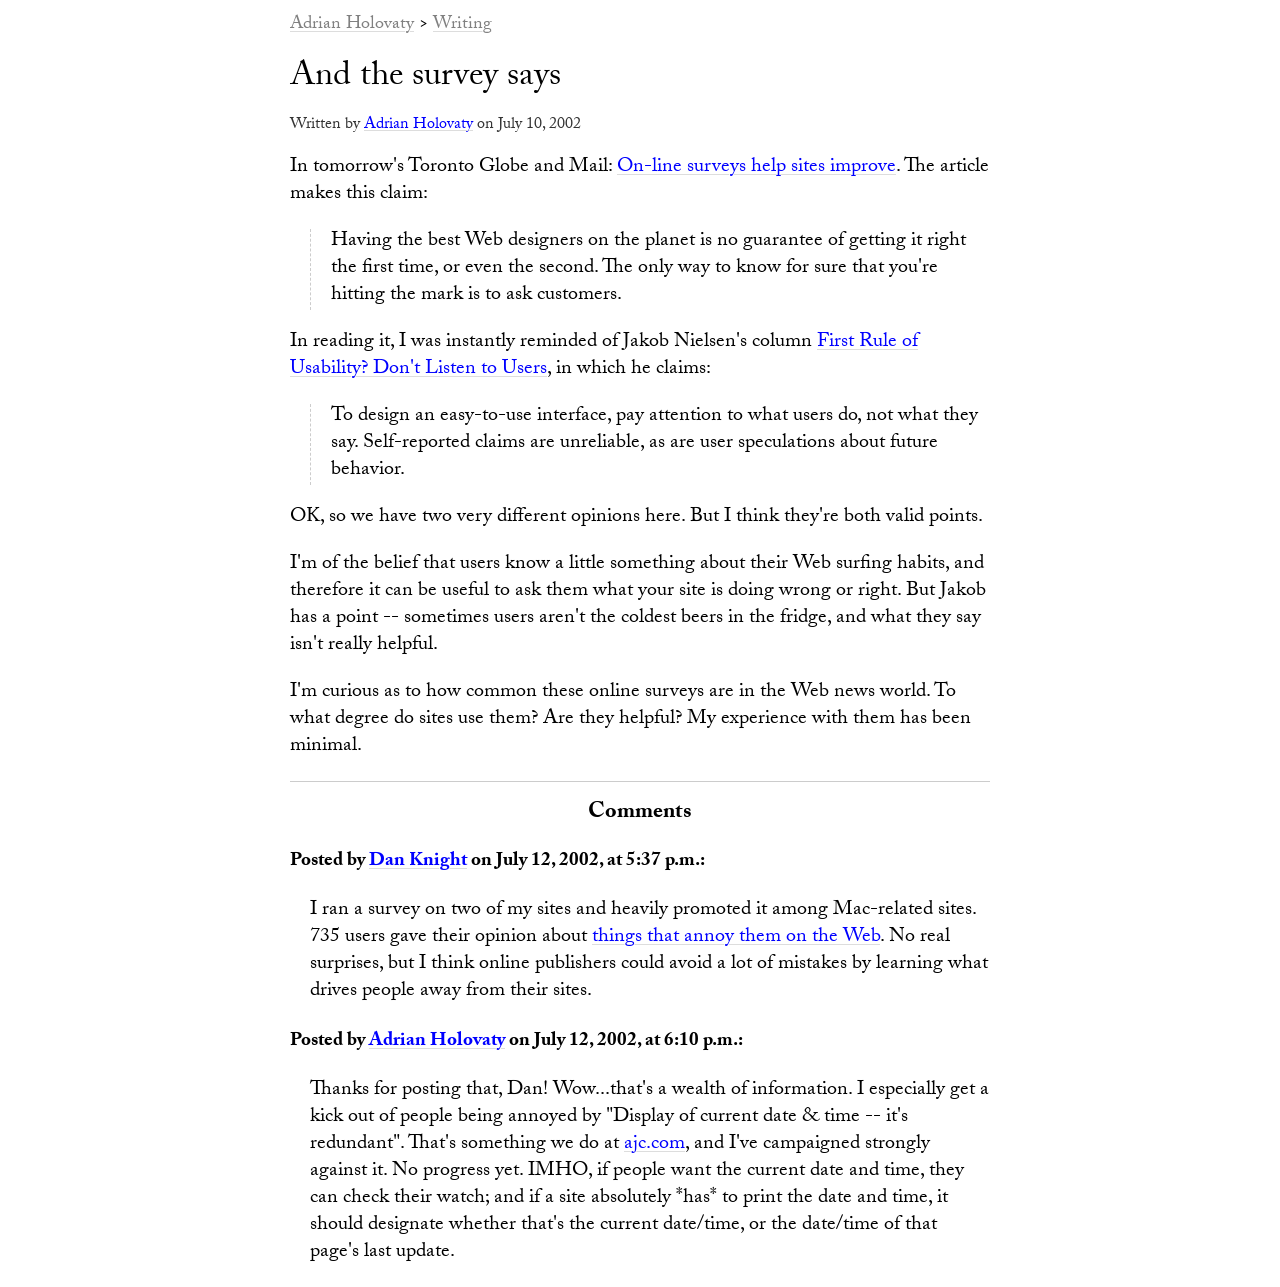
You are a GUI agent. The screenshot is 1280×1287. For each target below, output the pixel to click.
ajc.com (654, 1145)
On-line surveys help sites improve (756, 168)
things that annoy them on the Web (736, 938)
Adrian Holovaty (352, 25)
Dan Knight (418, 862)
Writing (462, 25)
